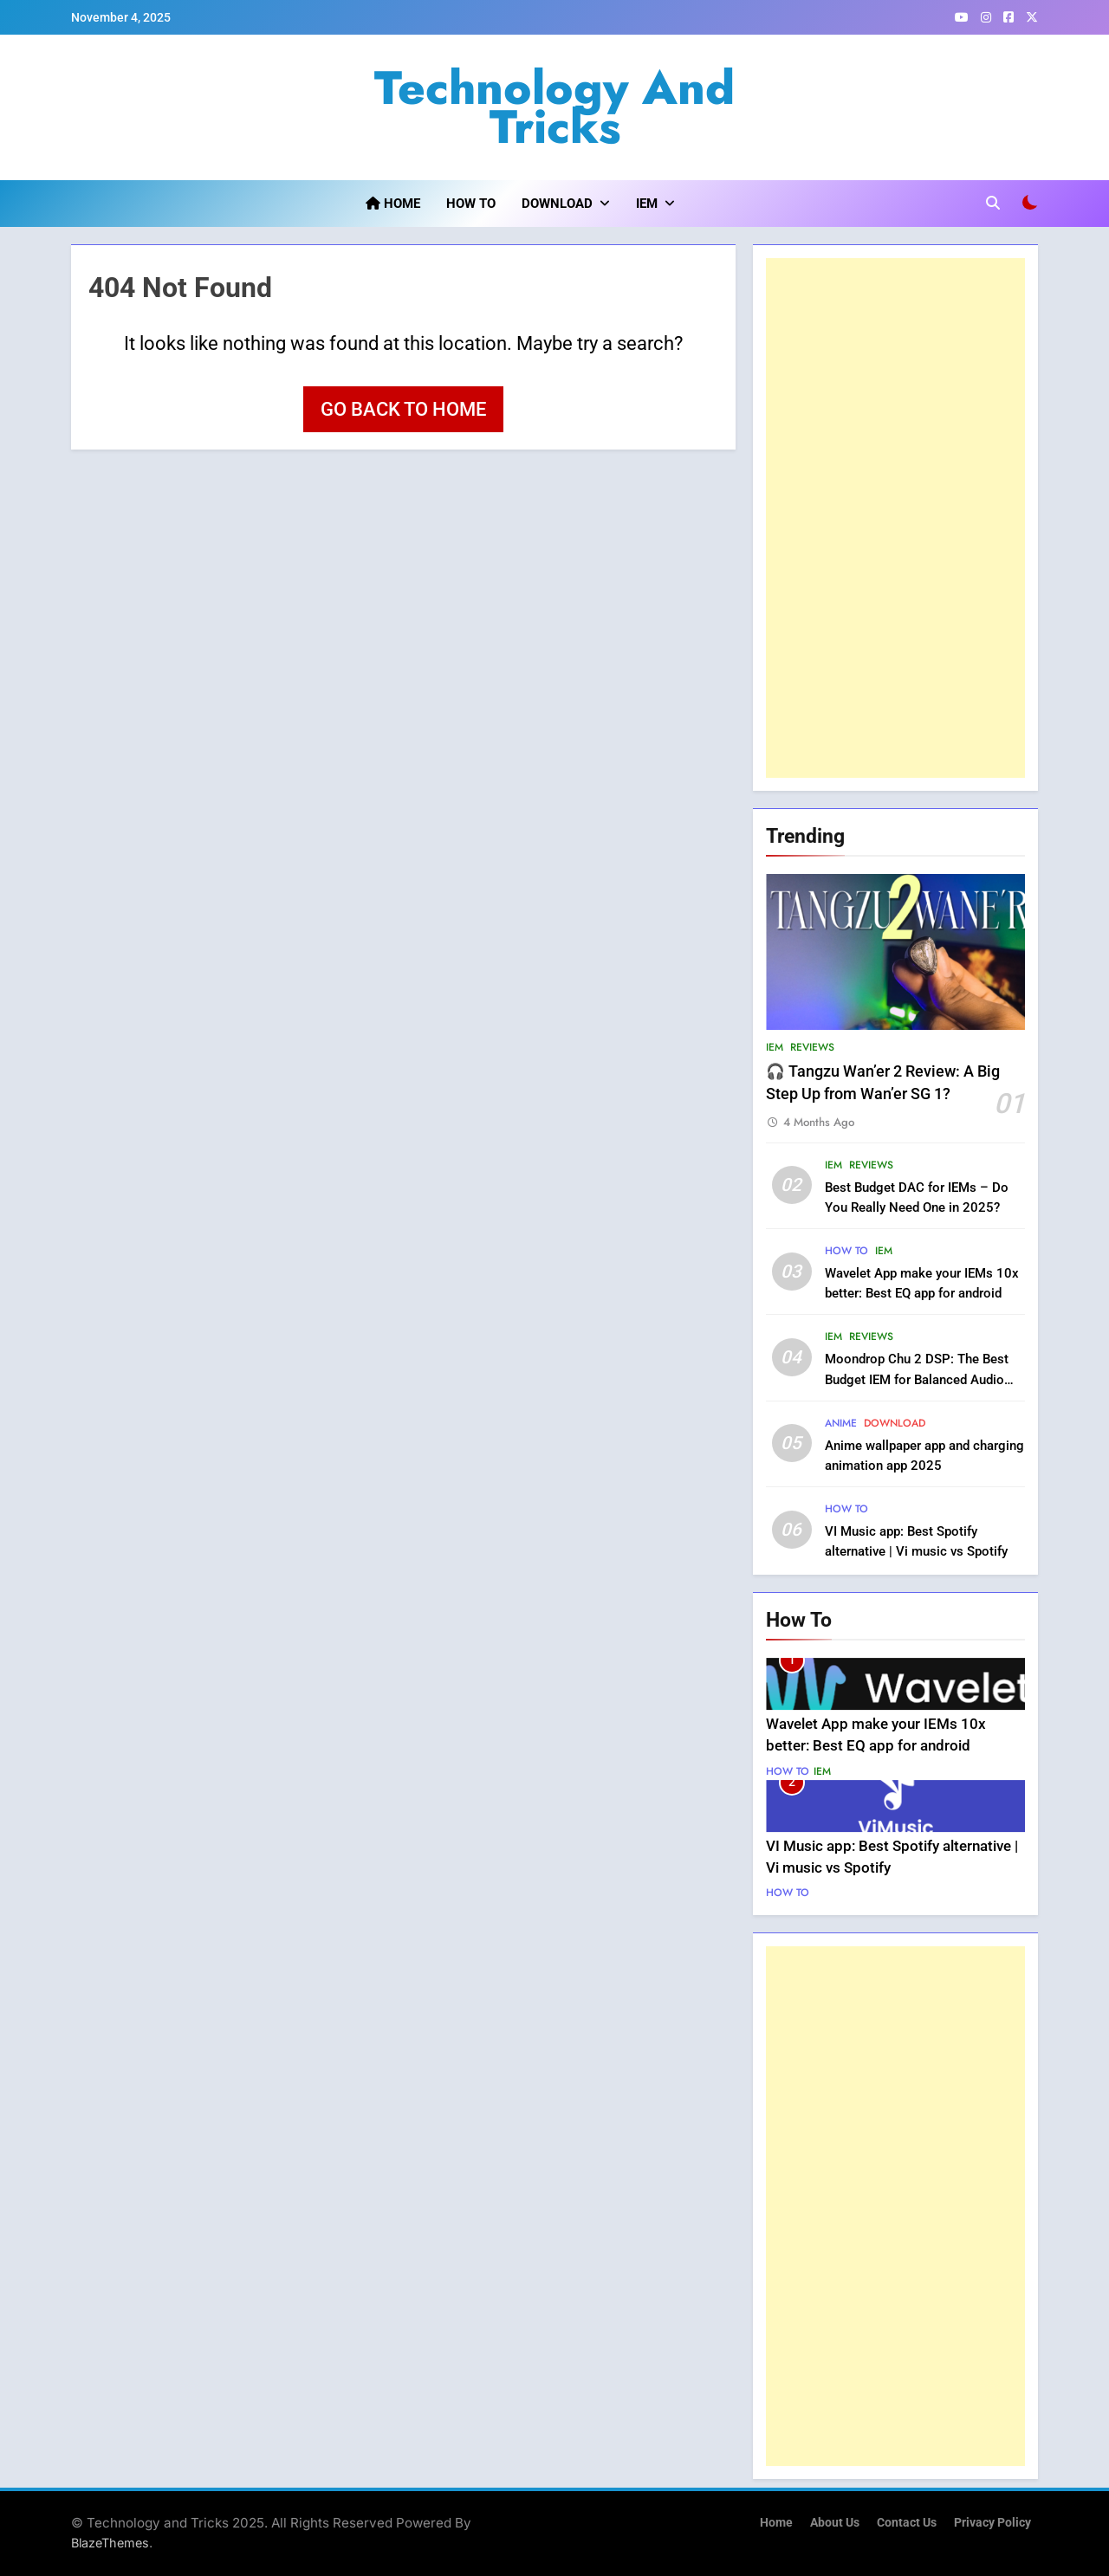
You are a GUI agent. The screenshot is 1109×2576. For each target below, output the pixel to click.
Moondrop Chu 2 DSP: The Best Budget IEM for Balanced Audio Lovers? (916, 1379)
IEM (647, 203)
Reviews (812, 1047)
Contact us (907, 2522)
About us (834, 2522)
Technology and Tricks (554, 107)
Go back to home (403, 409)
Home (393, 203)
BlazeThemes (110, 2542)
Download (557, 203)
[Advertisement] (895, 518)
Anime (841, 1423)
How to (471, 203)
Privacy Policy (992, 2522)
